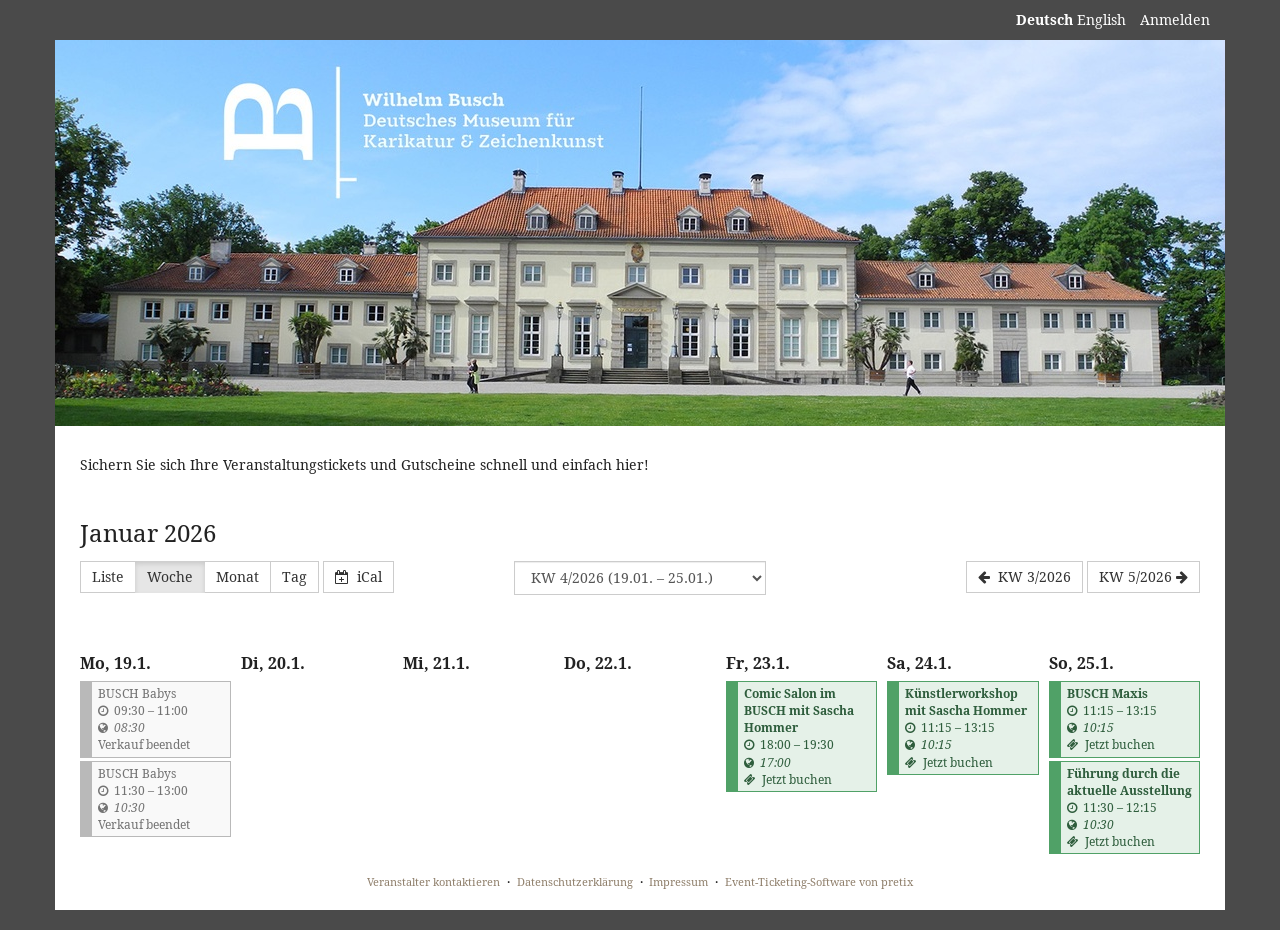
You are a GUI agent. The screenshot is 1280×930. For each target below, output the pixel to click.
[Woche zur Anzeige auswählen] (640, 578)
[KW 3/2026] (1024, 577)
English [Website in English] (1101, 19)
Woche (170, 576)
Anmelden (1175, 19)
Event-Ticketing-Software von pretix (819, 881)
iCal (358, 576)
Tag (294, 576)
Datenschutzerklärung (575, 881)
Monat (237, 576)
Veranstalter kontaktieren (433, 881)
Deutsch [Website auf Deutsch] (1044, 19)
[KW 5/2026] (1143, 577)
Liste (108, 576)
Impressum (678, 881)
